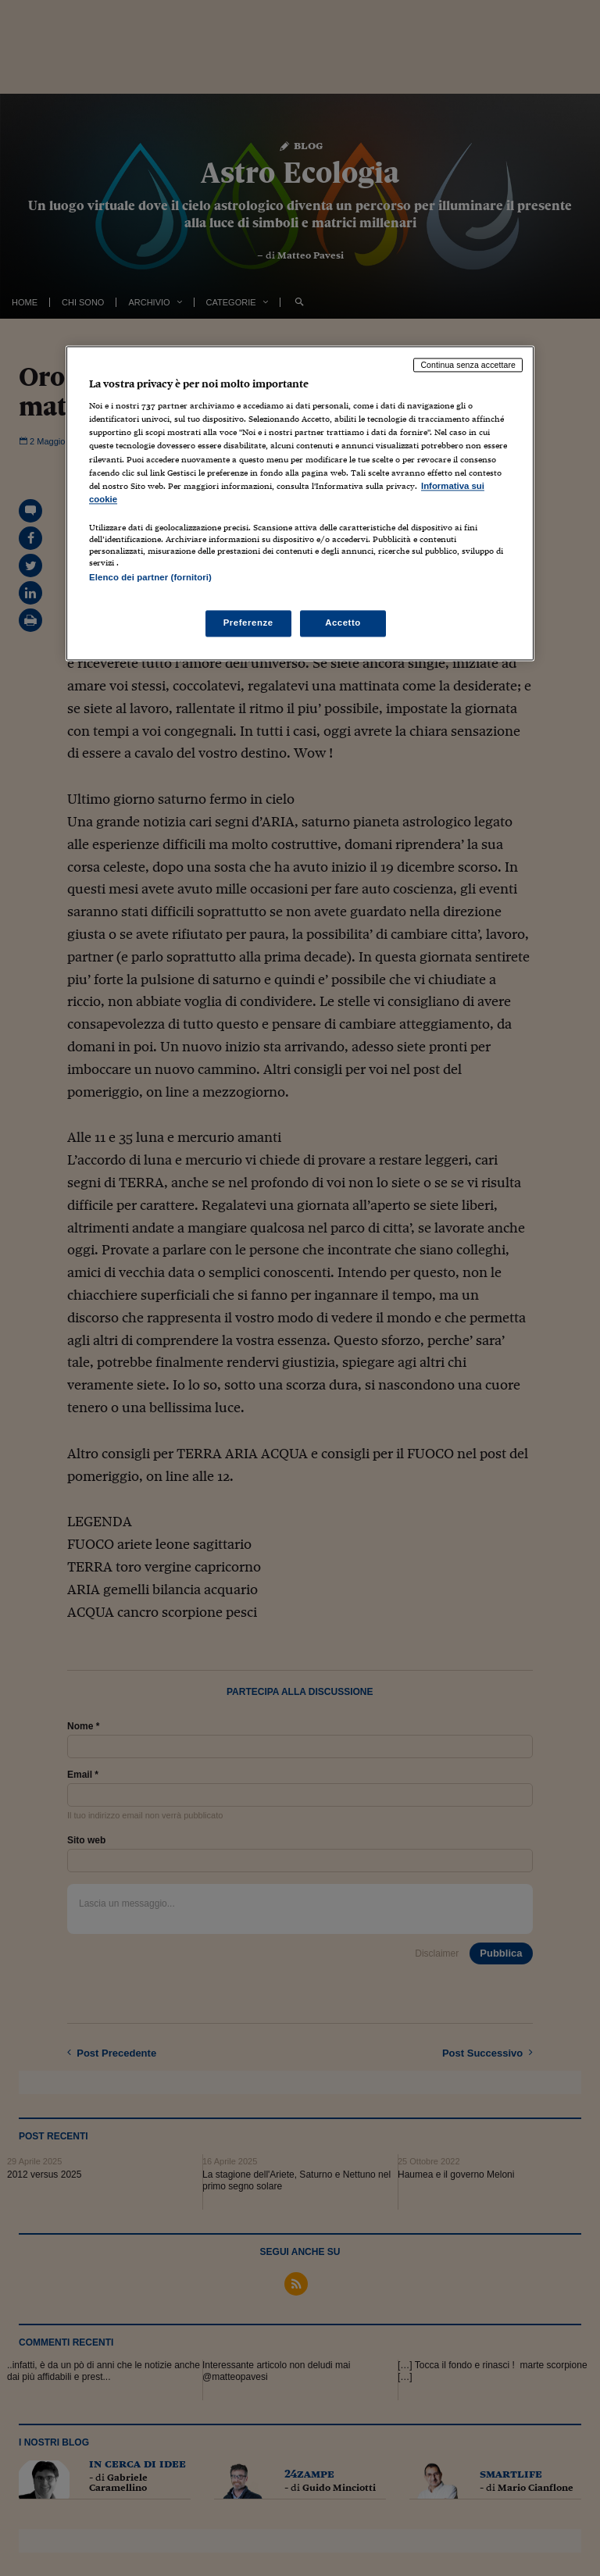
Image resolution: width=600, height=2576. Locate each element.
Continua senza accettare (468, 364)
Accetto (343, 623)
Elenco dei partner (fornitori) (150, 577)
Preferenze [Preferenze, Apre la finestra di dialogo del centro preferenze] (248, 623)
